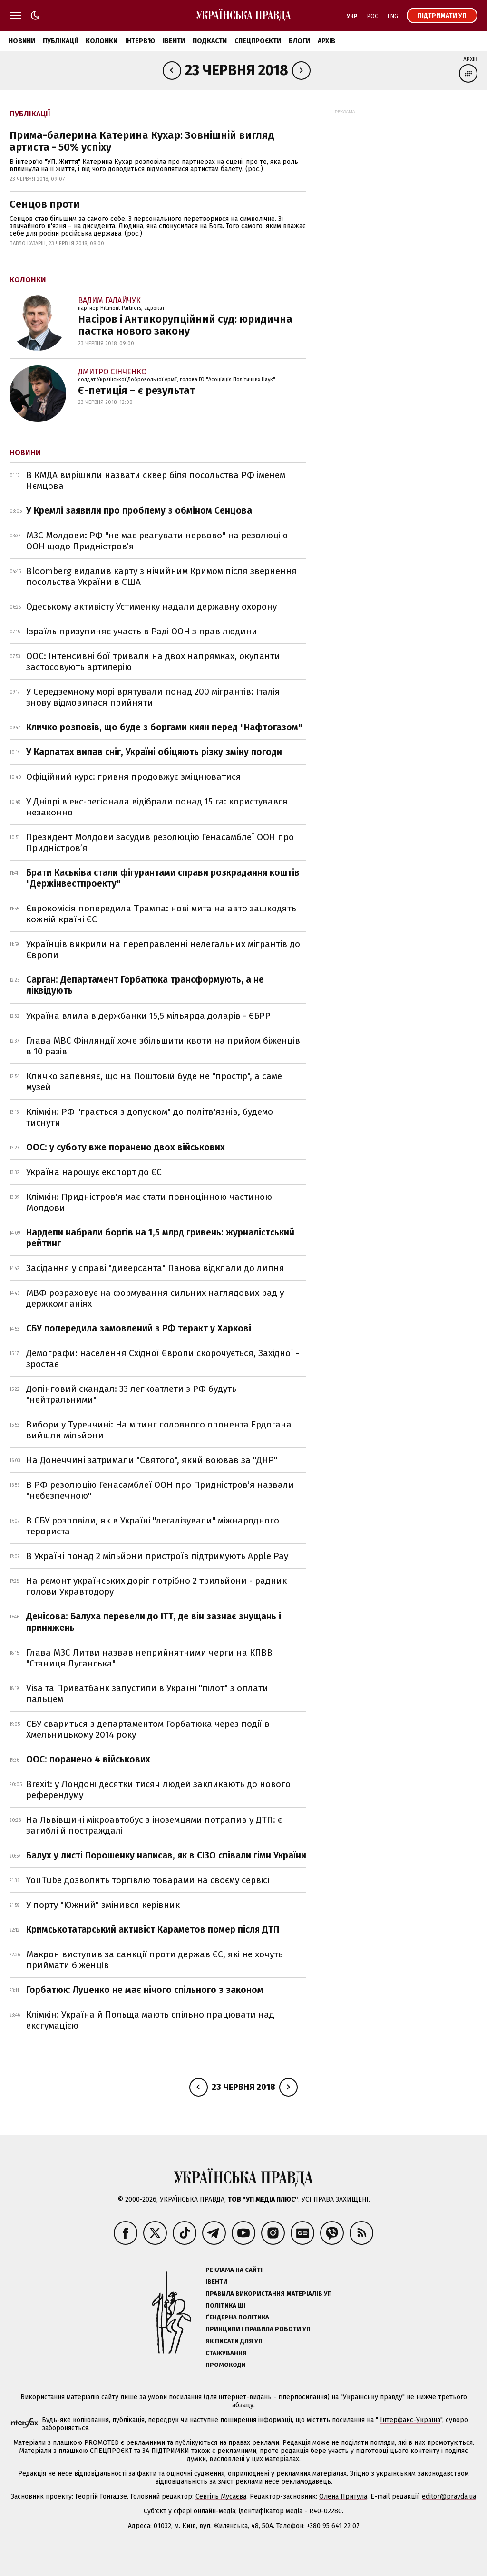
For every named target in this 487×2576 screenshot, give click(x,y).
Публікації (60, 41)
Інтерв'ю (140, 41)
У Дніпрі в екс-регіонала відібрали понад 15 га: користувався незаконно (157, 807)
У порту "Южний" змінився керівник (103, 1904)
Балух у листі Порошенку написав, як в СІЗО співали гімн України (166, 1855)
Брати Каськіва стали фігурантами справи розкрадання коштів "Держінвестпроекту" (163, 878)
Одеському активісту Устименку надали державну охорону (151, 606)
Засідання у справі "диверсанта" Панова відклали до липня (155, 1268)
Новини (22, 41)
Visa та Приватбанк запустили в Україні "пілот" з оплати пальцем (147, 1694)
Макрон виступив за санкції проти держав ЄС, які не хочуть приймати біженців (154, 1960)
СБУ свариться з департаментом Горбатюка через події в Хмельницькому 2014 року (148, 1729)
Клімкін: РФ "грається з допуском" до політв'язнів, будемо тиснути (149, 1117)
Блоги (299, 41)
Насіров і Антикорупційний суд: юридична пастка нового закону (185, 325)
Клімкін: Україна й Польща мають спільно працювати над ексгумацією (150, 2020)
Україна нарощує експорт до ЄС (94, 1172)
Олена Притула (343, 2496)
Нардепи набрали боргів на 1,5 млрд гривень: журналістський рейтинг (160, 1238)
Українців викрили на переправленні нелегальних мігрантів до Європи (163, 949)
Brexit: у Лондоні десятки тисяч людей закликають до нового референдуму (158, 1789)
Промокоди (225, 2364)
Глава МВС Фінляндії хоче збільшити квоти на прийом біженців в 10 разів (163, 1046)
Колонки (101, 41)
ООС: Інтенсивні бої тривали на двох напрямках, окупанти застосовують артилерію (153, 661)
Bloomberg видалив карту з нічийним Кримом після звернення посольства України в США (161, 576)
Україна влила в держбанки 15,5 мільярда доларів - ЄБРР (148, 1015)
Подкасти (210, 41)
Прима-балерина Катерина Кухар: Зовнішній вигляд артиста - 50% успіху (142, 141)
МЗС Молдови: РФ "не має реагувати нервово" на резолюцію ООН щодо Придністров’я (157, 541)
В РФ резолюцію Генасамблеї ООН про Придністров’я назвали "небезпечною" (160, 1490)
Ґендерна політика (237, 2317)
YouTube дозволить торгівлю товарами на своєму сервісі (147, 1880)
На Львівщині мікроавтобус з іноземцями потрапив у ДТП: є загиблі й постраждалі (154, 1825)
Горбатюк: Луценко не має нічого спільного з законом (144, 1989)
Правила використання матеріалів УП (268, 2293)
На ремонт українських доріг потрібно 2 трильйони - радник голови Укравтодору (156, 1586)
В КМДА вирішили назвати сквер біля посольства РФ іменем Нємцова (155, 480)
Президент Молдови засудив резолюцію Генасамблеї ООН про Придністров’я (160, 842)
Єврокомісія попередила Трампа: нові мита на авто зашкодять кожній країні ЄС (161, 914)
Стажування (226, 2352)
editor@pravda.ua (449, 2496)
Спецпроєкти (257, 41)
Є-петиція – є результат (136, 390)
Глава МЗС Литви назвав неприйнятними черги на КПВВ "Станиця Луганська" (149, 1658)
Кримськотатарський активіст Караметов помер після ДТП (152, 1929)
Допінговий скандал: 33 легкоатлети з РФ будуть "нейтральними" (131, 1394)
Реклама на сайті (234, 2269)
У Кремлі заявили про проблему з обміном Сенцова (139, 510)
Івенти (174, 41)
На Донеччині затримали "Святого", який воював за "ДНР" (151, 1460)
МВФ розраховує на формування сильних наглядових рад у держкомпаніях (155, 1298)
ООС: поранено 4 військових (88, 1759)
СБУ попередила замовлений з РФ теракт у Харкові (138, 1328)
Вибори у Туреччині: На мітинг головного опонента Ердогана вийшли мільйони (159, 1430)
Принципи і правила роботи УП (258, 2329)
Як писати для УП (234, 2341)
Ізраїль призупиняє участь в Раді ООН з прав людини (141, 631)
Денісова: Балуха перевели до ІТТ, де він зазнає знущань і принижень (153, 1622)
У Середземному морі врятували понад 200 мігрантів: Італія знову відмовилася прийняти (153, 697)
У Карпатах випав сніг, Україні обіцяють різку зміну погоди (154, 752)
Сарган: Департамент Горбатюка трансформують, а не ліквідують (145, 985)
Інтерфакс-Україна (410, 2420)
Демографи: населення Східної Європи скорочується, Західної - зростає (162, 1358)
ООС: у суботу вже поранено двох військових (125, 1147)
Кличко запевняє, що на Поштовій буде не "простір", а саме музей (154, 1081)
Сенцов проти (45, 204)
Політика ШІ (225, 2305)
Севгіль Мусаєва (220, 2496)
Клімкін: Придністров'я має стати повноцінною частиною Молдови (149, 1202)
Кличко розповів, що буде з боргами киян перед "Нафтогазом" (164, 727)
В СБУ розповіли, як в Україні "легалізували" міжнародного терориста (152, 1526)
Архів (326, 41)
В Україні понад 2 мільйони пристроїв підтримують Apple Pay (157, 1556)
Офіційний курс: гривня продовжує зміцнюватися (133, 776)
